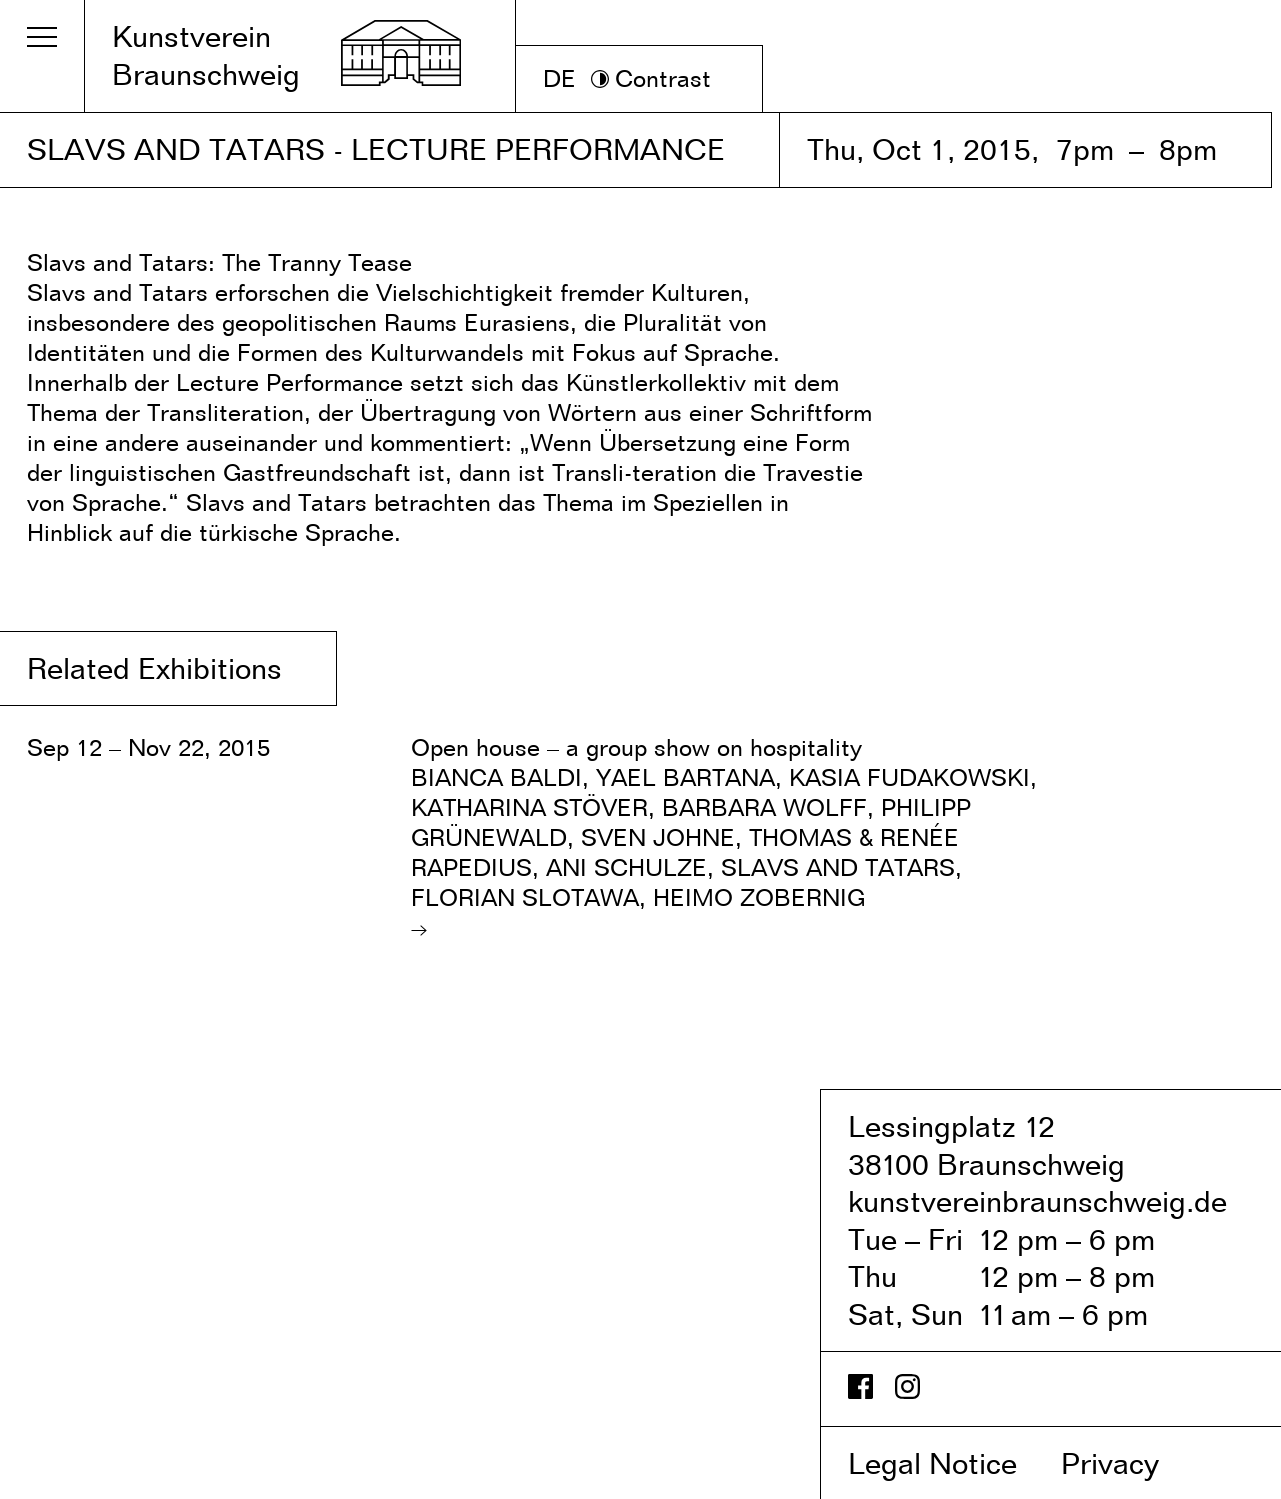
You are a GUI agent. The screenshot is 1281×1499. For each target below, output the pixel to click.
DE (559, 78)
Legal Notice (950, 1463)
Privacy (1131, 1463)
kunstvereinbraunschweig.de (1037, 1201)
